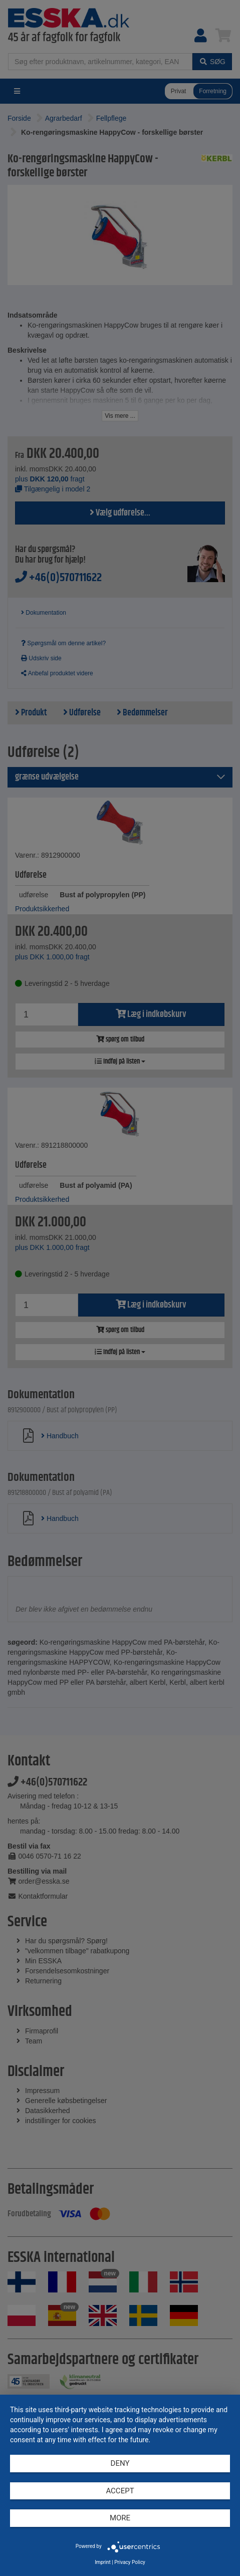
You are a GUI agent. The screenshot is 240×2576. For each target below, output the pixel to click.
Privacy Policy (129, 2562)
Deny (120, 2463)
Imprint (103, 2562)
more (120, 2517)
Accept (120, 2490)
